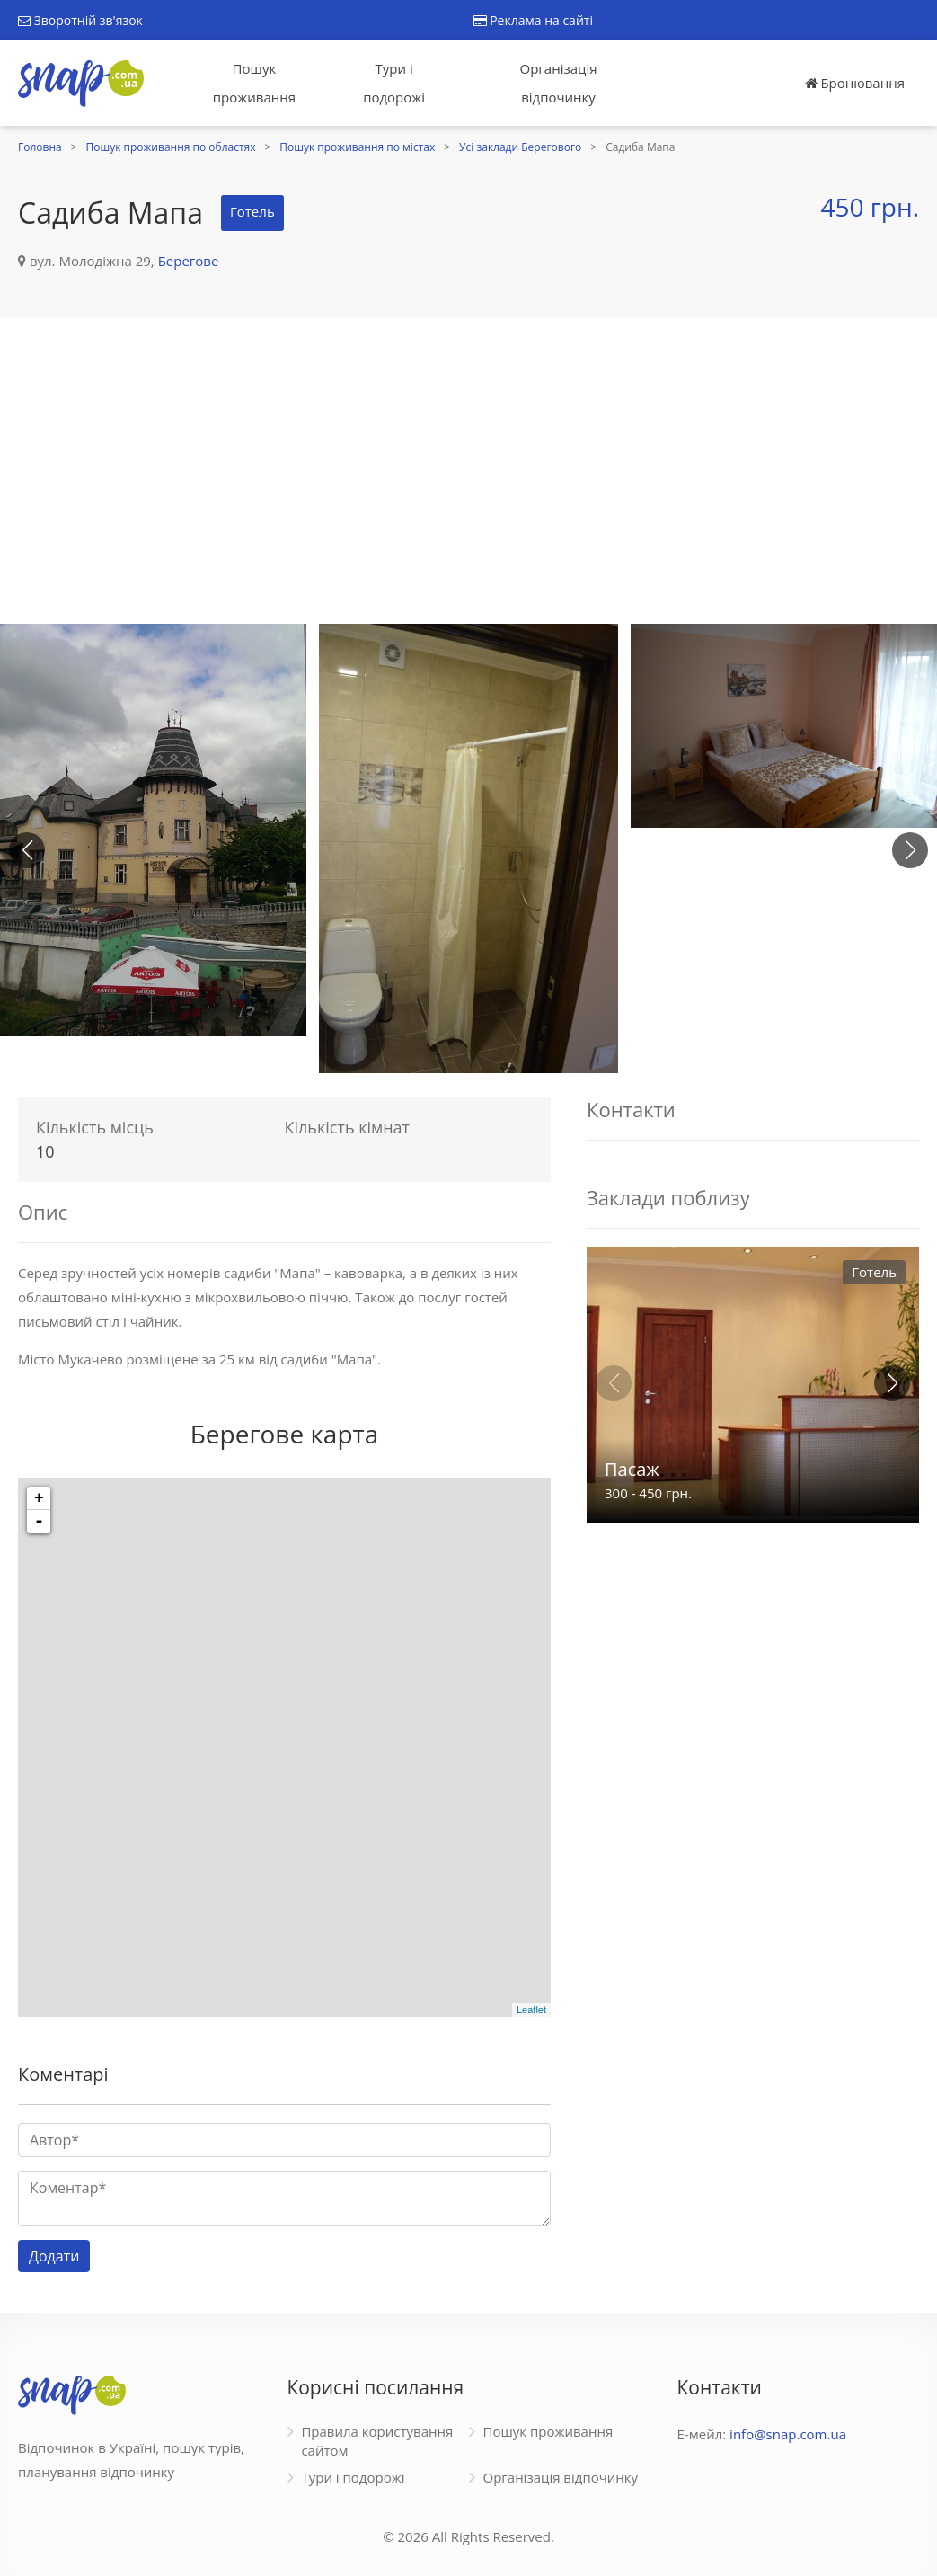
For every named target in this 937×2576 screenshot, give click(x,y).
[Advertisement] (468, 471)
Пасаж (632, 1469)
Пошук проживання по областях (171, 147)
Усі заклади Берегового (520, 147)
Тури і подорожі (394, 82)
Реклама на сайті (533, 20)
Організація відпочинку (558, 82)
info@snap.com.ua (787, 2434)
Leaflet (531, 2009)
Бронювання (855, 83)
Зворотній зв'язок (80, 20)
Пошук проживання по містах (357, 147)
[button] (910, 850)
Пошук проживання (254, 82)
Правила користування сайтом (377, 2440)
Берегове (188, 261)
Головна (40, 147)
